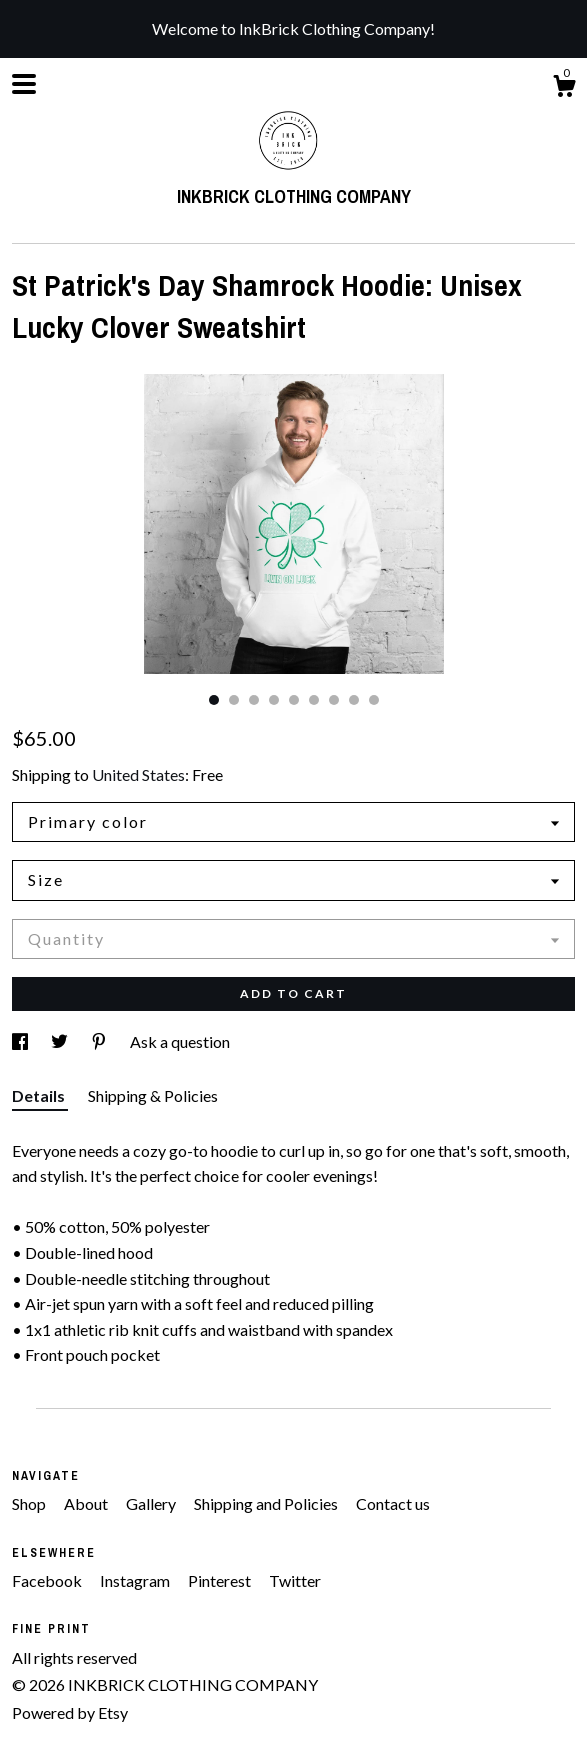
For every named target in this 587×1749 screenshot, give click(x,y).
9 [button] (374, 700)
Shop (30, 1503)
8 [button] (354, 700)
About (87, 1503)
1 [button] (214, 700)
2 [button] (234, 700)
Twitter (295, 1580)
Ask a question (180, 1041)
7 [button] (334, 700)
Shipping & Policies (153, 1095)
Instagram (136, 1580)
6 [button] (314, 700)
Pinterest (221, 1580)
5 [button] (294, 700)
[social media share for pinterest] (100, 1041)
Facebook (48, 1580)
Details (40, 1095)
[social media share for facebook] (21, 1041)
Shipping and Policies (267, 1503)
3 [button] (254, 700)
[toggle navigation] (24, 84)
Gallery (152, 1503)
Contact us (393, 1503)
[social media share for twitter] (61, 1041)
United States (138, 774)
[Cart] (564, 89)
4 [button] (274, 700)
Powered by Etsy (70, 1712)
